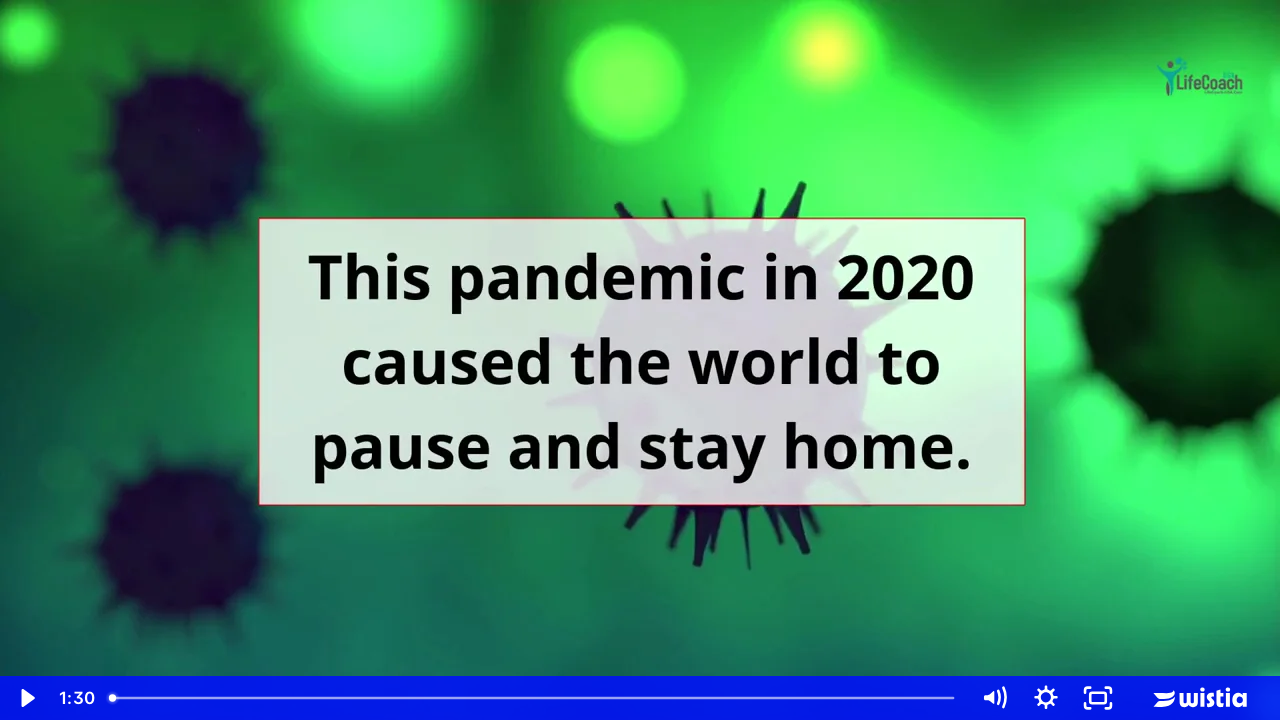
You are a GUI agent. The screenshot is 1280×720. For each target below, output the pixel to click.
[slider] (534, 698)
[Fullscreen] (1098, 698)
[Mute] (994, 698)
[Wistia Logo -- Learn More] (1202, 698)
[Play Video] (26, 698)
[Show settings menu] (1046, 698)
